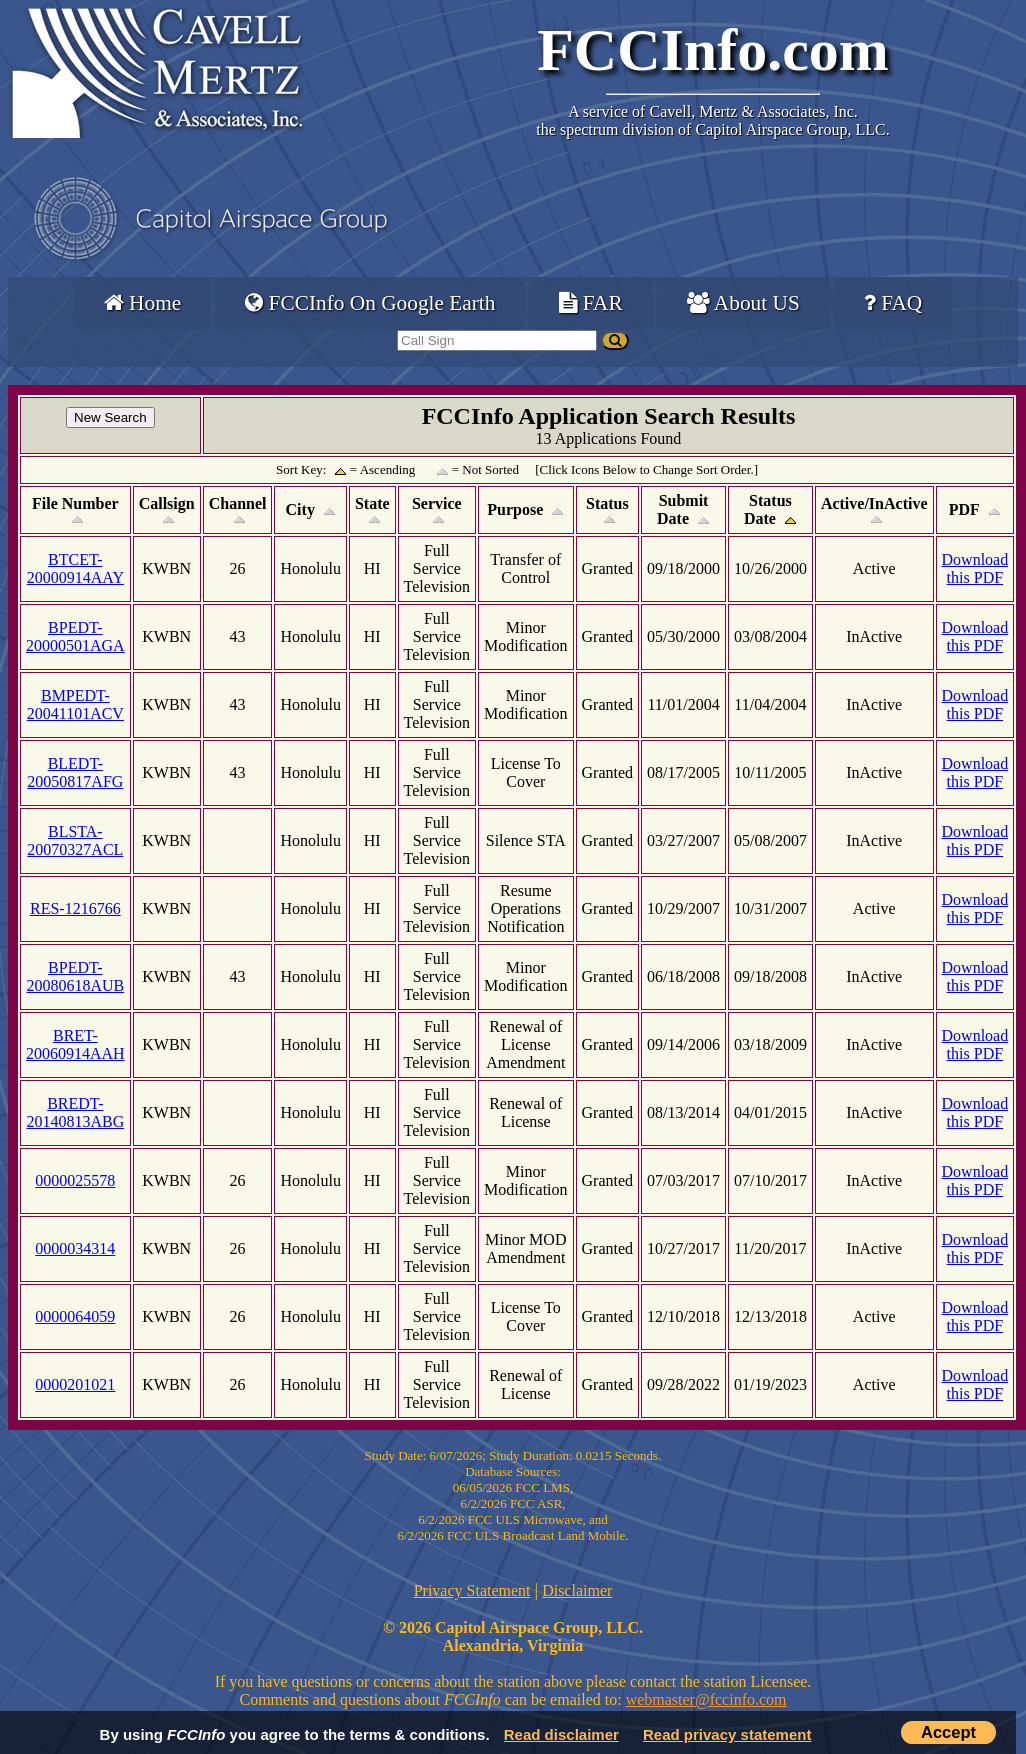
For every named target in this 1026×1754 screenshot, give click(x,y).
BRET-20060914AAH (75, 1044)
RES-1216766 (75, 908)
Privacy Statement (472, 1590)
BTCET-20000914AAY (75, 568)
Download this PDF (975, 568)
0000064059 (75, 1316)
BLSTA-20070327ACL (75, 840)
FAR (590, 303)
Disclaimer (577, 1590)
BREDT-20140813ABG (75, 1112)
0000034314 (75, 1248)
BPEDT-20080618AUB (75, 976)
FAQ (893, 303)
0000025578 (75, 1180)
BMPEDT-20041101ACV (75, 704)
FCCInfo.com (713, 50)
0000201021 (75, 1384)
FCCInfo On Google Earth (370, 303)
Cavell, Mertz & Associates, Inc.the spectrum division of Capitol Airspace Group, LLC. (712, 120)
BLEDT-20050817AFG (75, 772)
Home (142, 303)
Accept (948, 1732)
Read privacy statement (727, 1734)
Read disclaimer (561, 1734)
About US (743, 303)
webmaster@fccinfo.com (706, 1699)
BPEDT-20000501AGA (75, 636)
